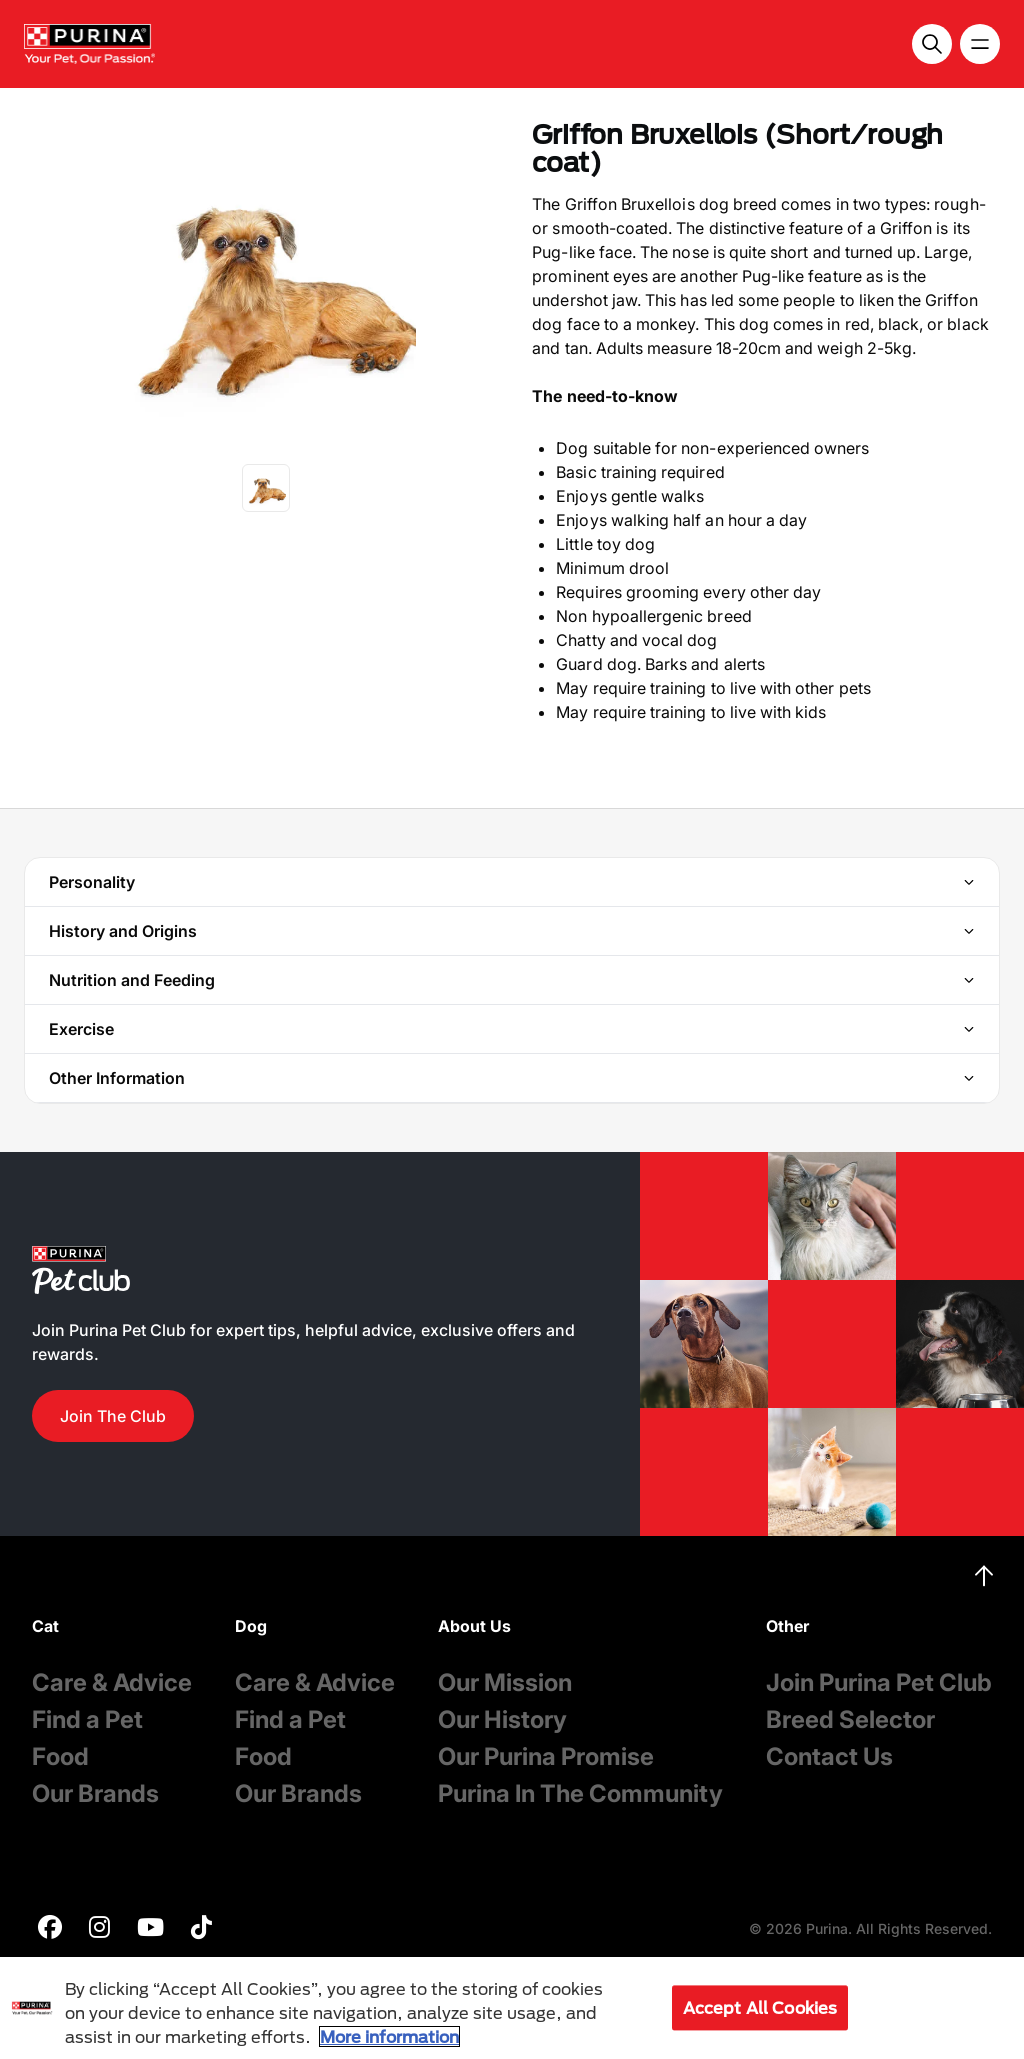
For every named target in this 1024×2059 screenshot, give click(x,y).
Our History (502, 1719)
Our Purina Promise (546, 1756)
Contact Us (829, 1756)
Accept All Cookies (760, 2007)
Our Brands (95, 1793)
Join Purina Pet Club (879, 1682)
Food (60, 1756)
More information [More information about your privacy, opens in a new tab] (389, 2036)
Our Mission (505, 1682)
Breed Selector (850, 1719)
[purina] (50, 1929)
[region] (512, 2008)
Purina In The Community (580, 1793)
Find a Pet (87, 1719)
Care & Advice (112, 1682)
